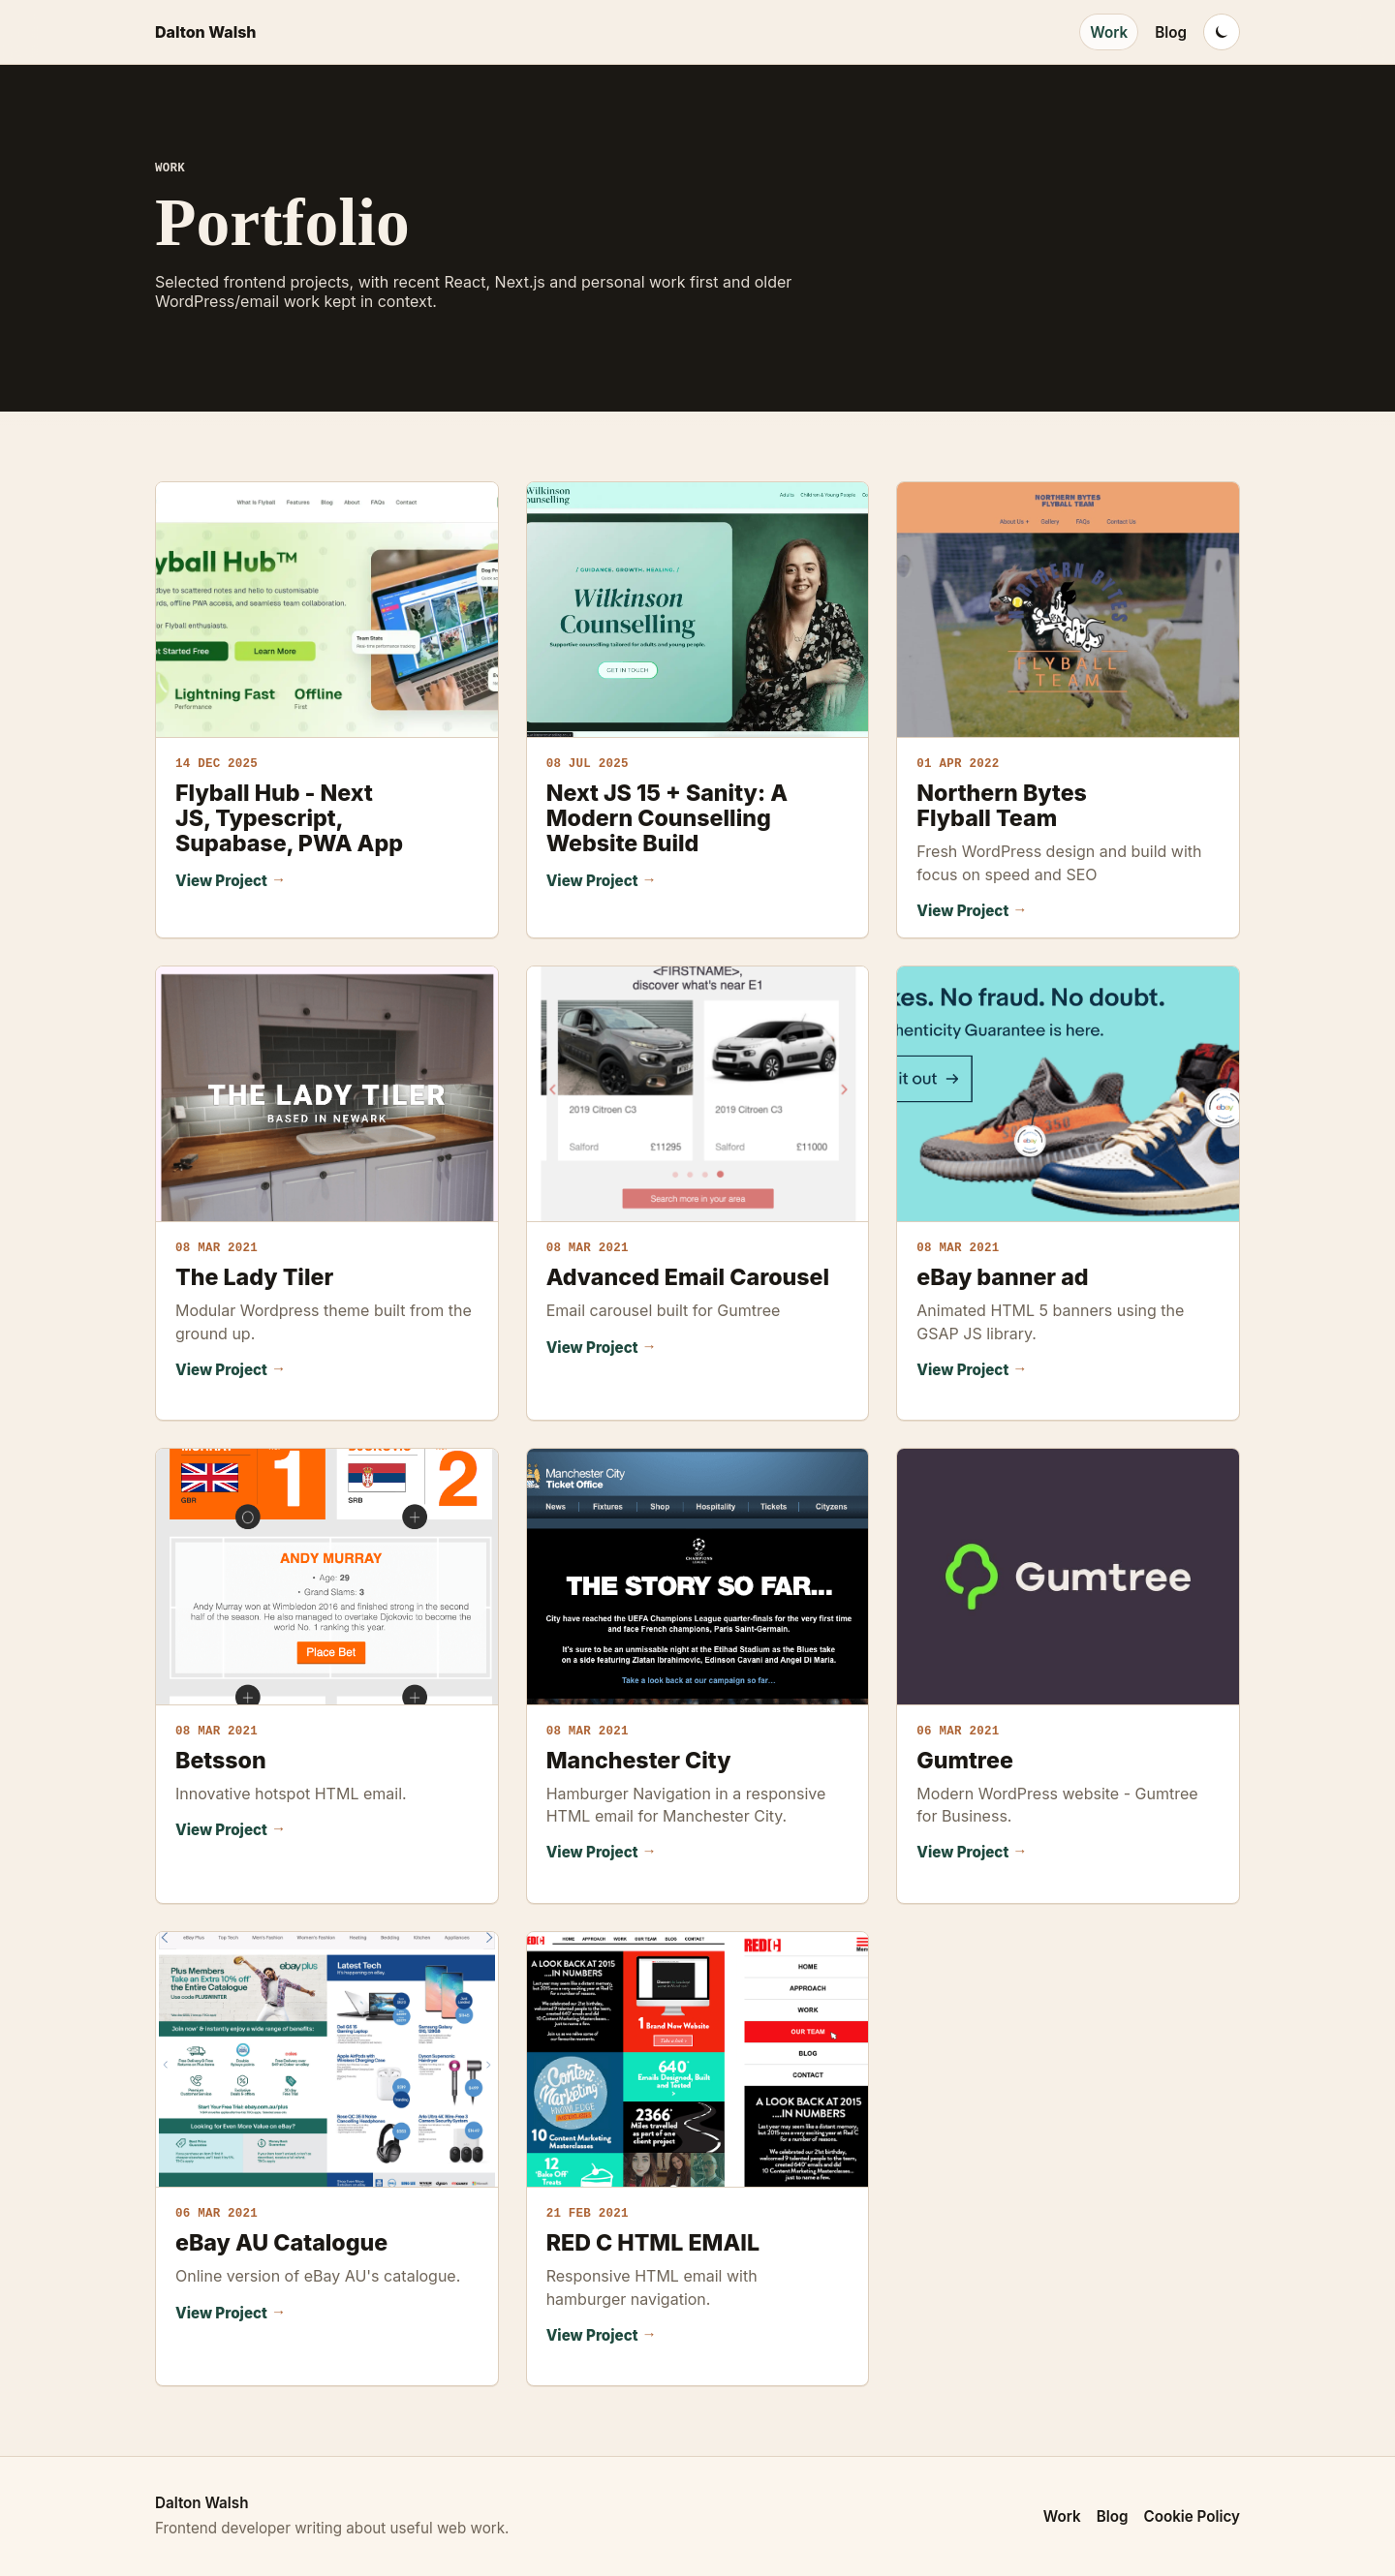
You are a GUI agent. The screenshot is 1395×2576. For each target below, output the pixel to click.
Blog (1171, 32)
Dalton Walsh (206, 32)
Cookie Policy (1192, 2516)
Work (1109, 32)
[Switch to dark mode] (1221, 32)
